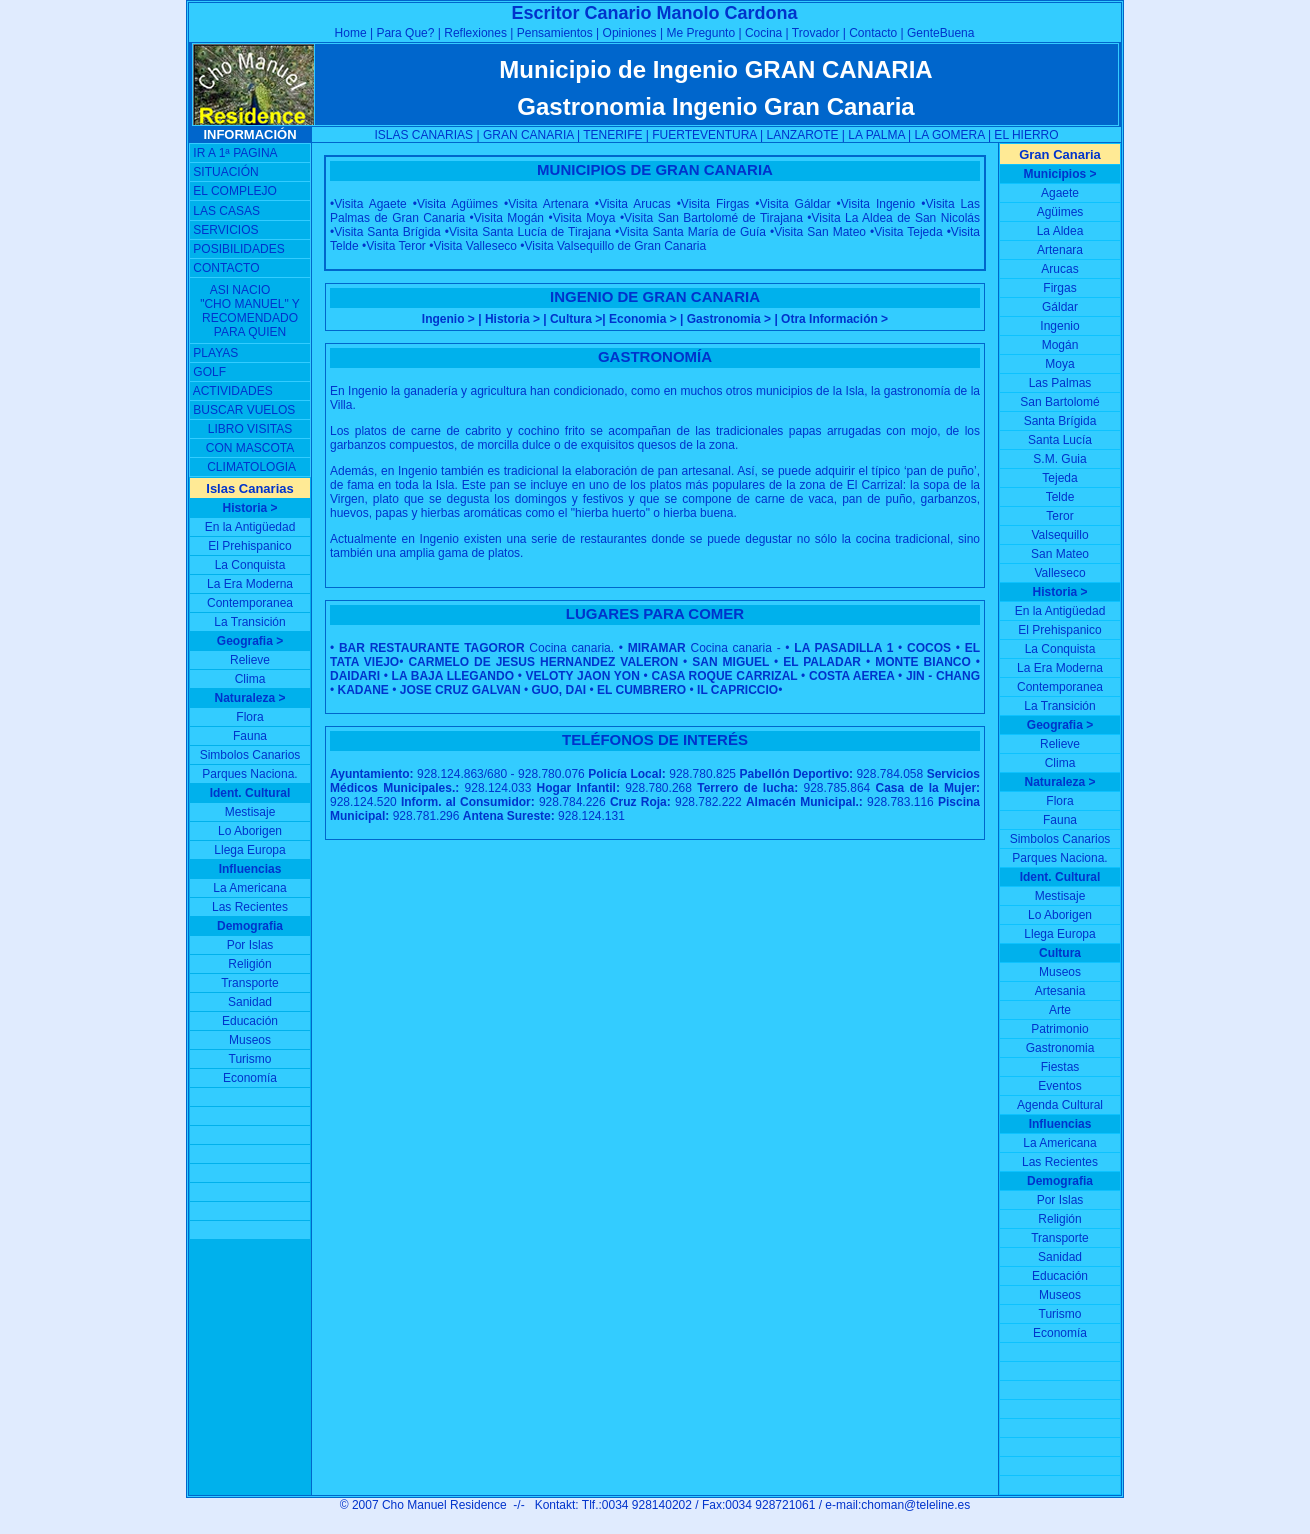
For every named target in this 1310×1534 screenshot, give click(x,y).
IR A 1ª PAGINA (235, 153)
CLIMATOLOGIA (251, 467)
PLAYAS (215, 353)
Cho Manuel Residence (446, 1505)
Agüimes (1060, 212)
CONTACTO (226, 268)
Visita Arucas (635, 204)
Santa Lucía (1060, 440)
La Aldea (1060, 231)
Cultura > (576, 319)
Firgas (1059, 288)
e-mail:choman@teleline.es (897, 1505)
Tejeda (1059, 478)
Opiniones (629, 33)
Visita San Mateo (820, 232)
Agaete (1060, 193)
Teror (1059, 516)
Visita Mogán (509, 218)
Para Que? (405, 33)
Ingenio (1059, 326)
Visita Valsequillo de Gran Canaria (616, 246)
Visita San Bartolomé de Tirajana (713, 218)
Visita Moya (584, 218)
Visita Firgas (715, 204)
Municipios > (1059, 174)
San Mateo (1060, 554)
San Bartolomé (1059, 402)
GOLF (209, 372)
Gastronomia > (729, 319)
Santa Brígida (1060, 421)
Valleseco (1059, 573)
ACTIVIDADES (233, 391)
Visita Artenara (548, 204)
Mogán (1060, 345)
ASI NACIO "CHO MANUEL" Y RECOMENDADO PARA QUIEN (250, 311)
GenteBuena (940, 33)
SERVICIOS (225, 230)
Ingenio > (450, 319)
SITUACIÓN (225, 172)
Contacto (871, 33)
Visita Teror (396, 246)
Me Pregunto (700, 33)
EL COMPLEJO (235, 191)
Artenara (1060, 250)
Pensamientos (552, 33)
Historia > (512, 319)
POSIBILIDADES (238, 249)
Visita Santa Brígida (387, 232)
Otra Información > (834, 319)
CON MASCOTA (250, 448)
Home (351, 33)
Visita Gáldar (795, 204)
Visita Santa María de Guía (692, 232)
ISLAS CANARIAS (423, 135)
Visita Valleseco (475, 246)
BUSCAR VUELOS (244, 410)
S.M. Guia (1059, 459)
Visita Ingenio (878, 204)
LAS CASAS (226, 211)
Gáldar (1060, 307)
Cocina (764, 33)
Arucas (1059, 269)
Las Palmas (1060, 383)
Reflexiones (475, 33)
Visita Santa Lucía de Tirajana (530, 232)
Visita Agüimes (457, 204)
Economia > (643, 319)
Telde (1060, 497)
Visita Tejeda (908, 232)
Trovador (817, 33)
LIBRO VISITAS (250, 429)
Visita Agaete (370, 204)
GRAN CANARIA (528, 135)
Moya (1059, 364)
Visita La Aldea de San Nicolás (895, 218)
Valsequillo (1059, 535)
